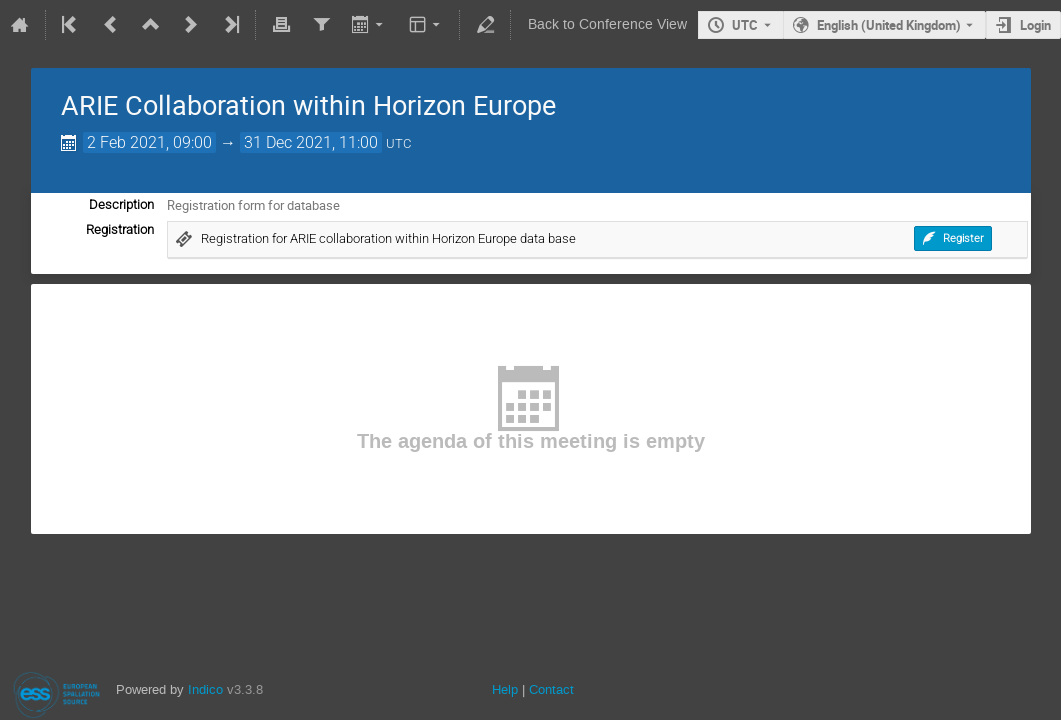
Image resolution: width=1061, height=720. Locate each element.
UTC (745, 25)
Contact (551, 689)
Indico (205, 689)
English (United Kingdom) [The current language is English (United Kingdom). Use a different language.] (889, 25)
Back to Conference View (607, 24)
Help (505, 689)
